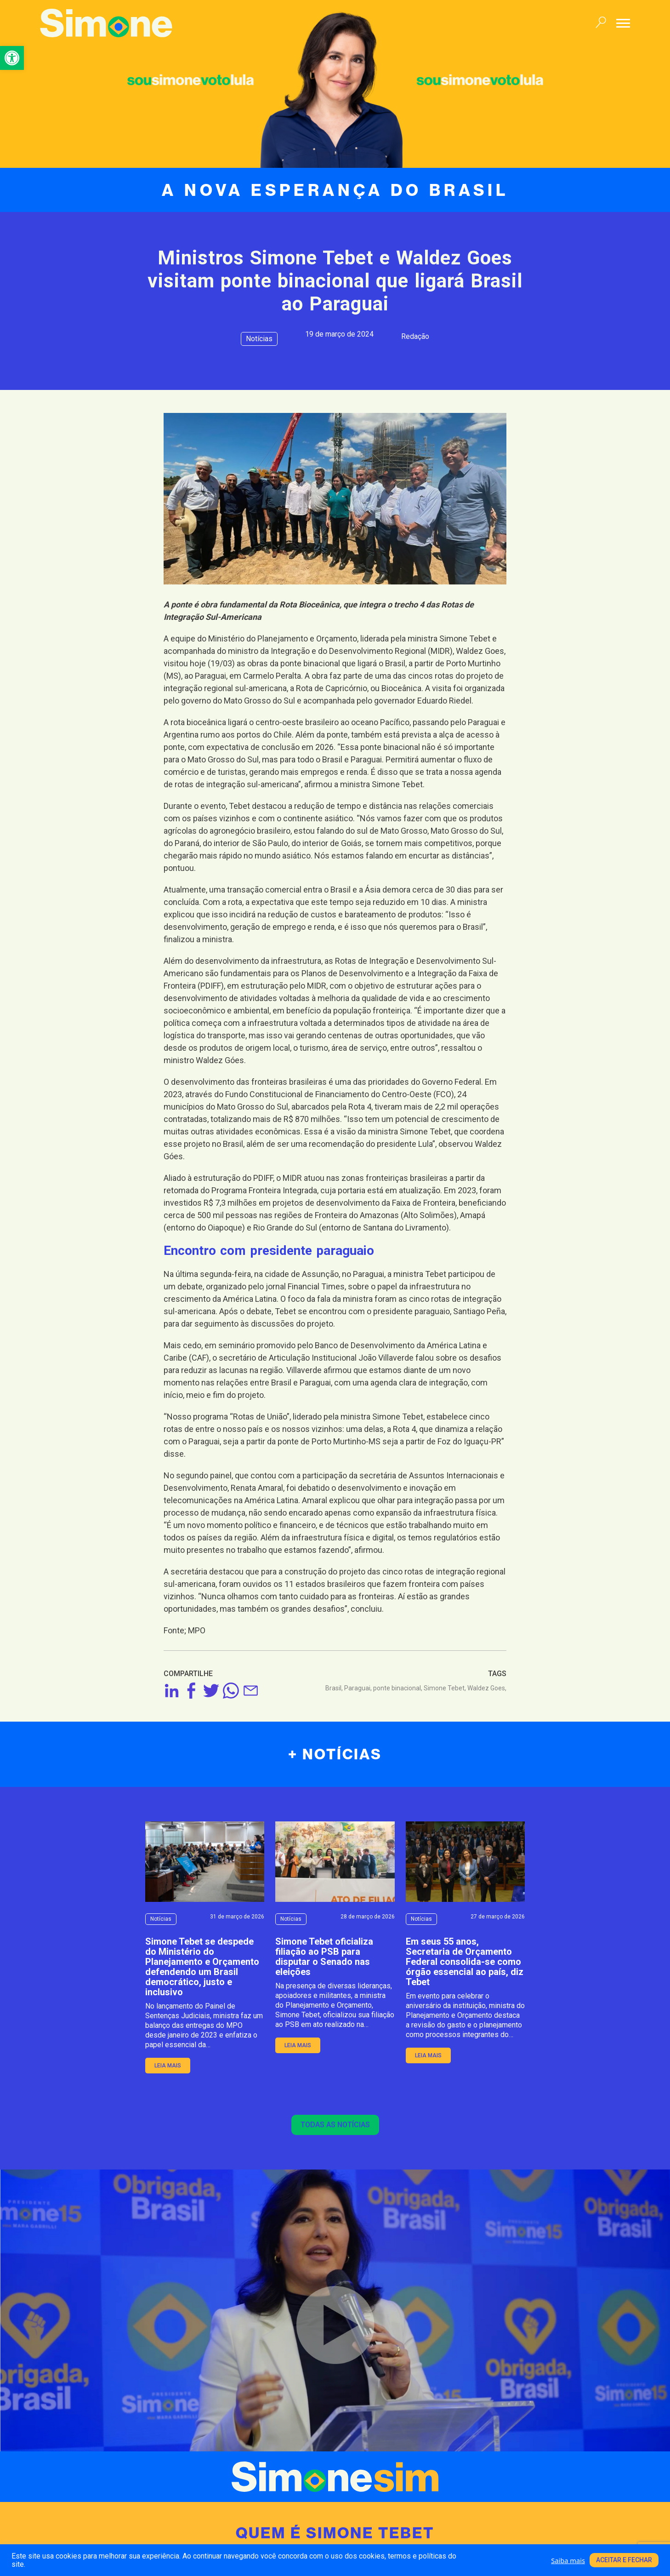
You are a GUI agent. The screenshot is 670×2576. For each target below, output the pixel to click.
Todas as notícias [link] (335, 2124)
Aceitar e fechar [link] (624, 2560)
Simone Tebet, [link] (445, 1688)
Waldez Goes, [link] (486, 1688)
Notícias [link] (259, 338)
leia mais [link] (167, 2065)
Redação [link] (415, 336)
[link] (12, 58)
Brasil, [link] (334, 1688)
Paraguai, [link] (358, 1688)
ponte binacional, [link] (398, 1688)
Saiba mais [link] (568, 2560)
